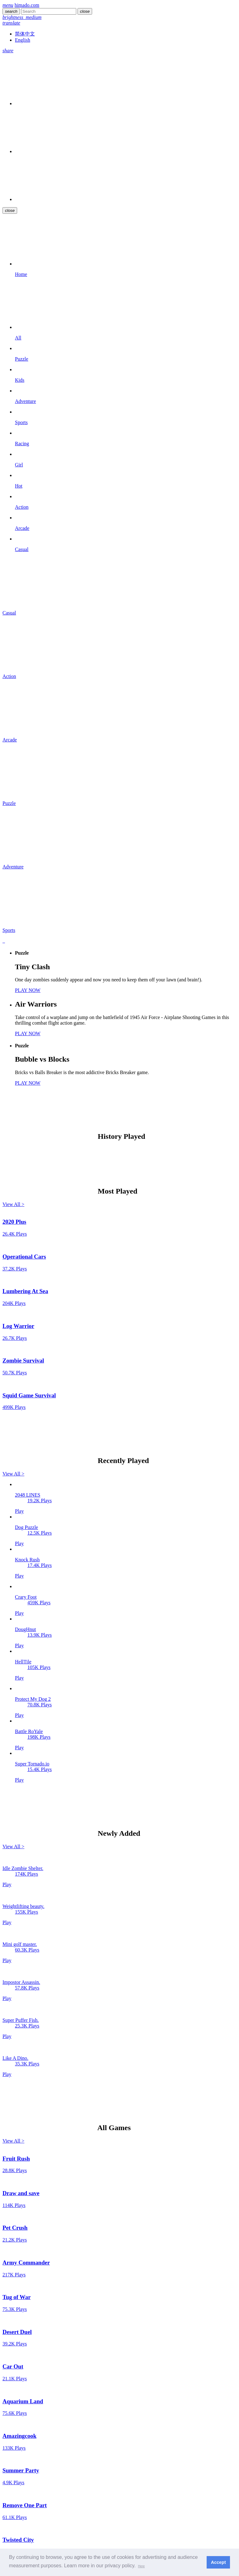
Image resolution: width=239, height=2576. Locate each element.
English (22, 40)
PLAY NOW (27, 990)
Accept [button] (218, 2562)
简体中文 (25, 33)
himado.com (27, 5)
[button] (141, 2566)
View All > (13, 1204)
